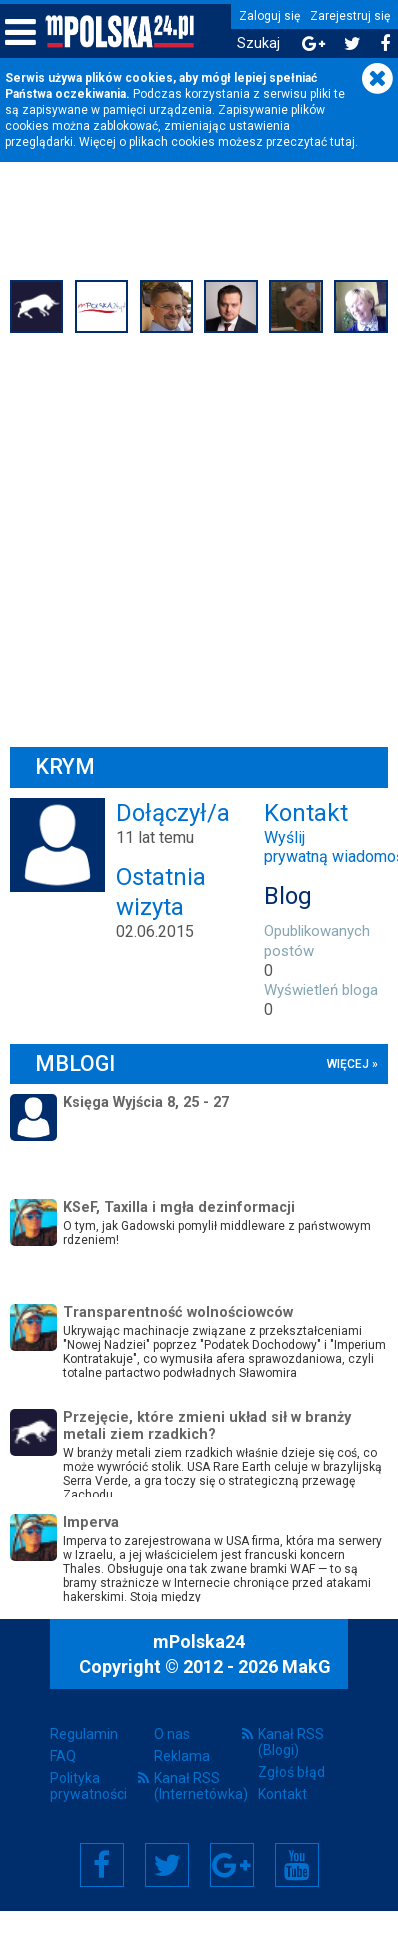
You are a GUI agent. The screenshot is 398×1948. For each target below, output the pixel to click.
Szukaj (258, 43)
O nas (172, 1734)
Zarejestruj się (350, 16)
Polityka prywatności (88, 1786)
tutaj (342, 142)
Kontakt (282, 1794)
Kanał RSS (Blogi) (291, 1742)
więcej (348, 1064)
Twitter (167, 1865)
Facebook (101, 1865)
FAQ (63, 1756)
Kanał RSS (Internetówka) (199, 1786)
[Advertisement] (187, 537)
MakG (306, 1666)
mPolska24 (199, 1641)
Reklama (182, 1756)
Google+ (231, 1865)
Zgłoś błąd (291, 1772)
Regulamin (84, 1734)
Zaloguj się (269, 16)
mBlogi (75, 1063)
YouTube (297, 1865)
